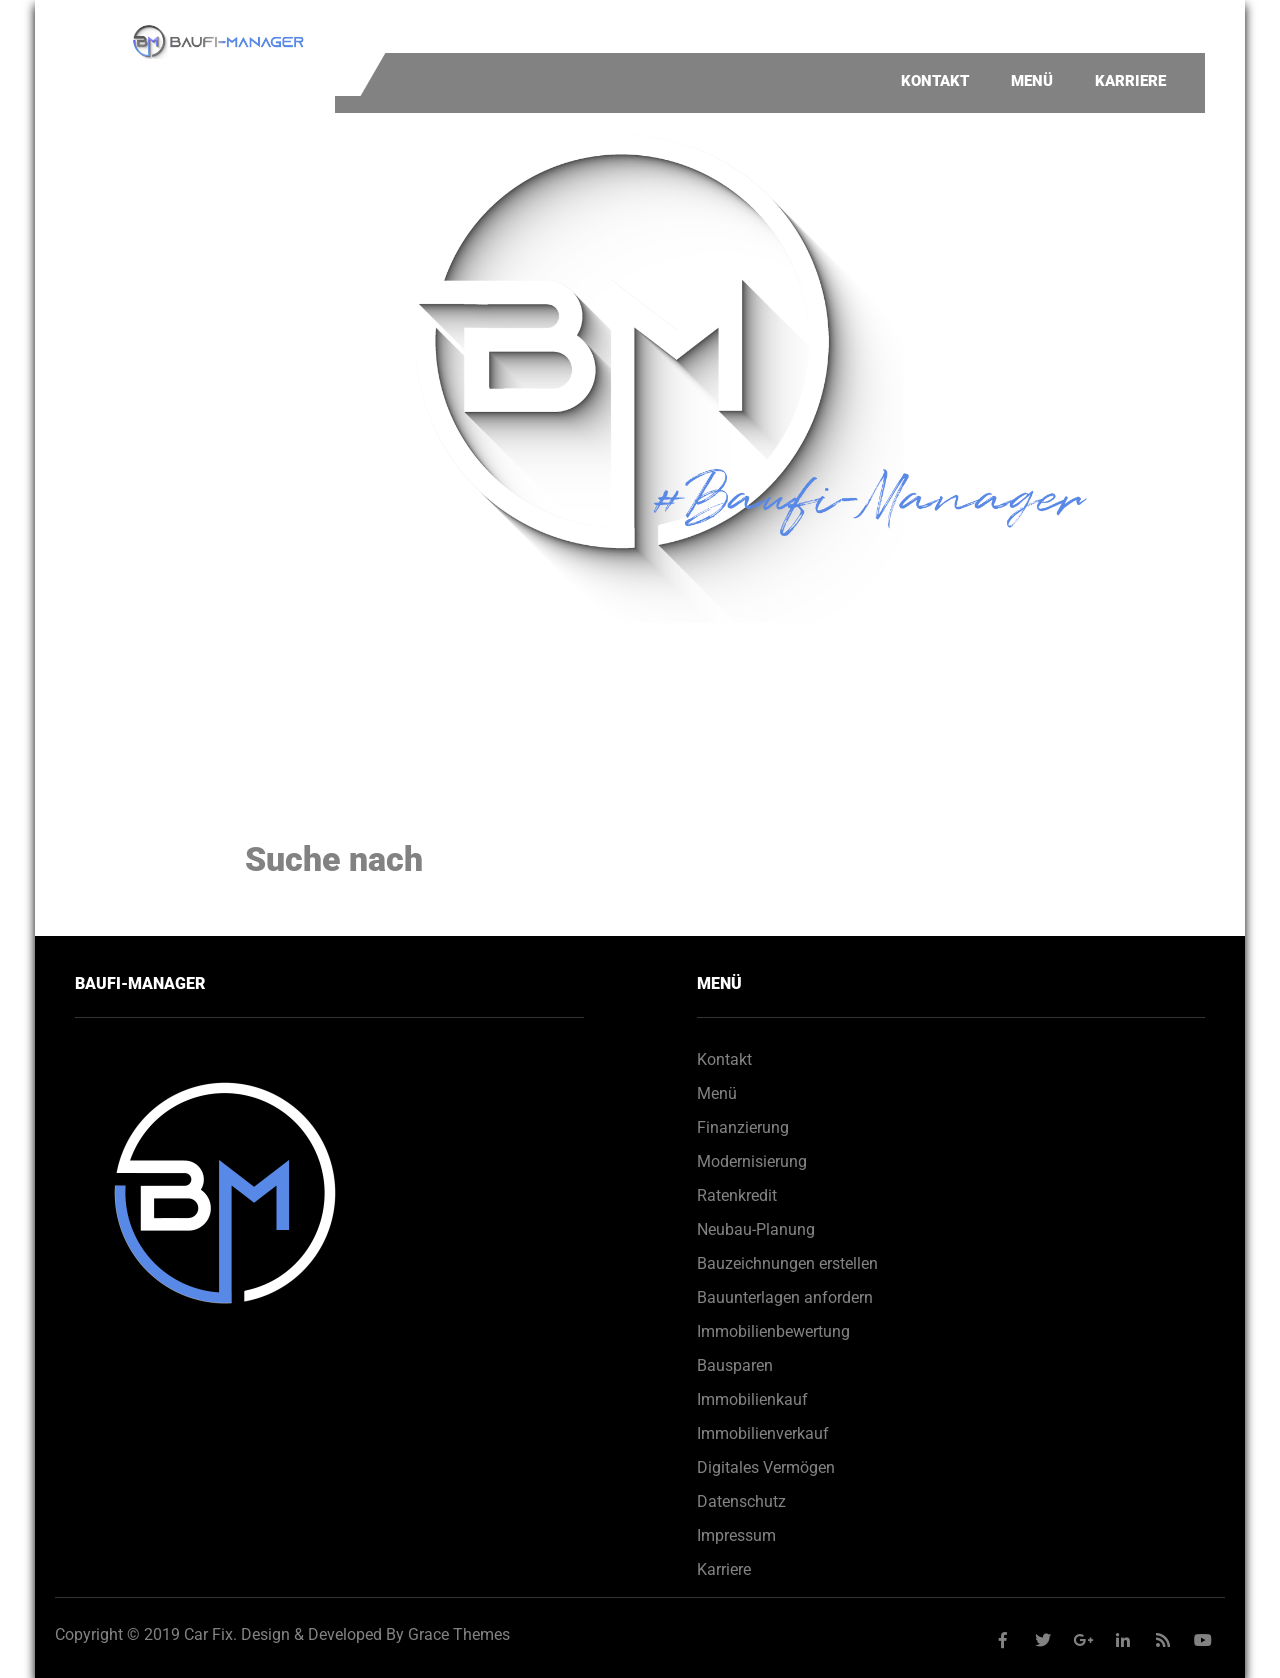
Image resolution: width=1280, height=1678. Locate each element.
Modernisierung (752, 1161)
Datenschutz (741, 1501)
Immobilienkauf (752, 1399)
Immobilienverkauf (763, 1433)
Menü (1032, 81)
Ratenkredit (737, 1195)
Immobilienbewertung (773, 1331)
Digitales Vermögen (766, 1467)
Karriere (1130, 81)
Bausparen (735, 1365)
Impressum (736, 1535)
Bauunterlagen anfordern (785, 1297)
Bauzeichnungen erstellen (787, 1263)
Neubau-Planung (756, 1229)
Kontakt (935, 81)
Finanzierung (743, 1127)
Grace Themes (459, 1634)
